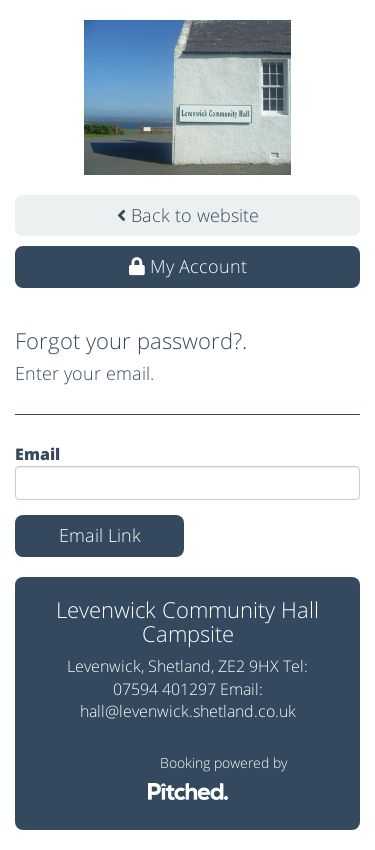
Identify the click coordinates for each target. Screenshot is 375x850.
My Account (188, 266)
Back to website (188, 215)
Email (37, 454)
